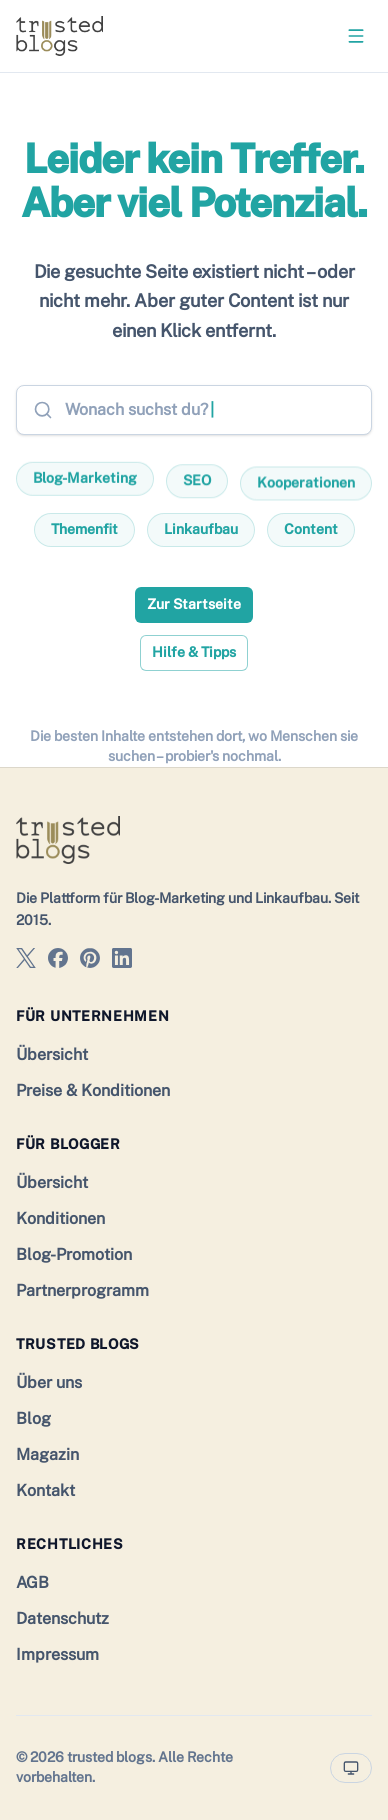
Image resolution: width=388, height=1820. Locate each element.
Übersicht (52, 1054)
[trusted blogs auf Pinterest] (90, 961)
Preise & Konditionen (93, 1090)
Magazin (47, 1454)
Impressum (57, 1654)
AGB (32, 1582)
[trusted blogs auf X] (26, 961)
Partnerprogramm (82, 1290)
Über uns (49, 1382)
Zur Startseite (194, 604)
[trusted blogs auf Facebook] (58, 961)
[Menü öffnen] (356, 36)
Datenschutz (62, 1618)
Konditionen (60, 1218)
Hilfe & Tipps (194, 652)
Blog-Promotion (74, 1254)
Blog (33, 1418)
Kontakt (45, 1490)
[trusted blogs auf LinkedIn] (122, 961)
